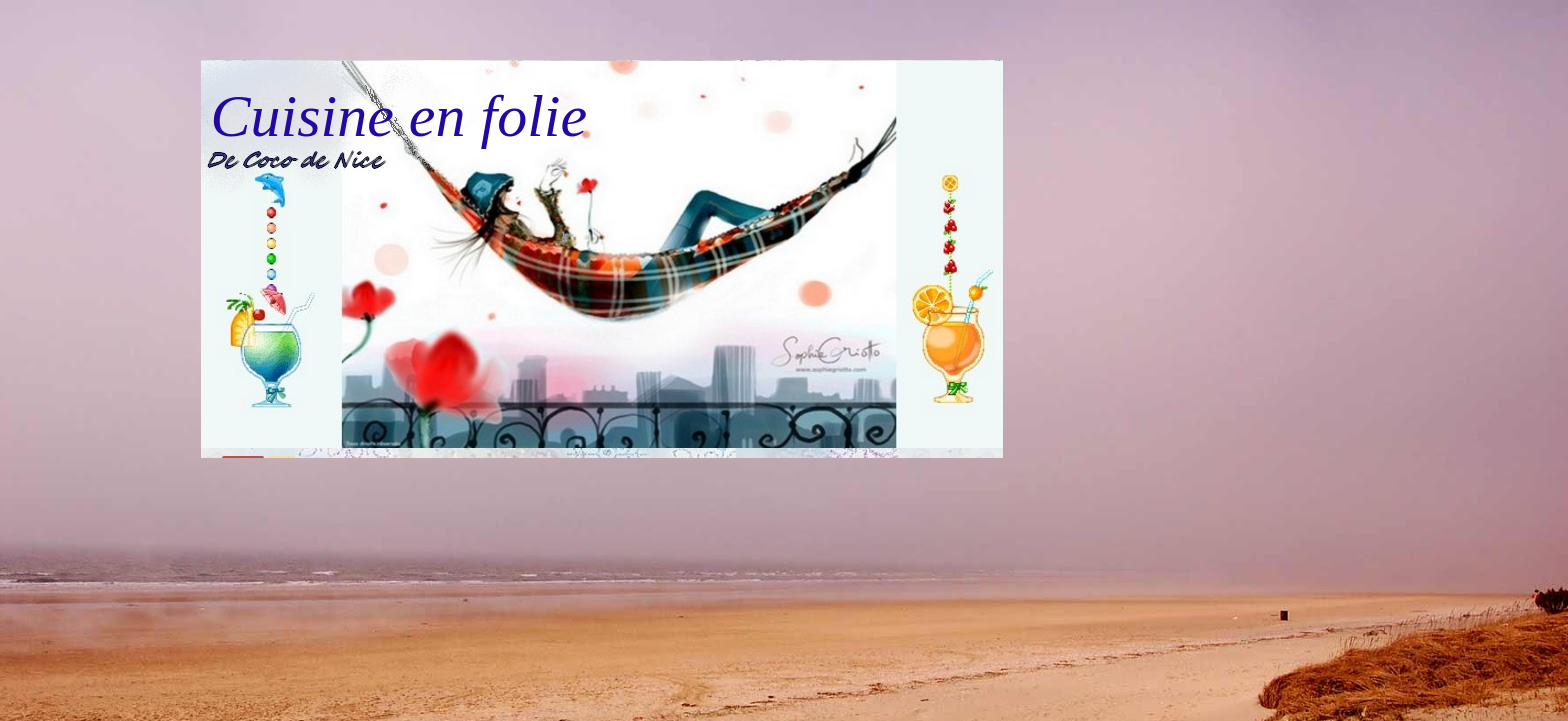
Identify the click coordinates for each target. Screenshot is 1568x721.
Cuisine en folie (399, 116)
